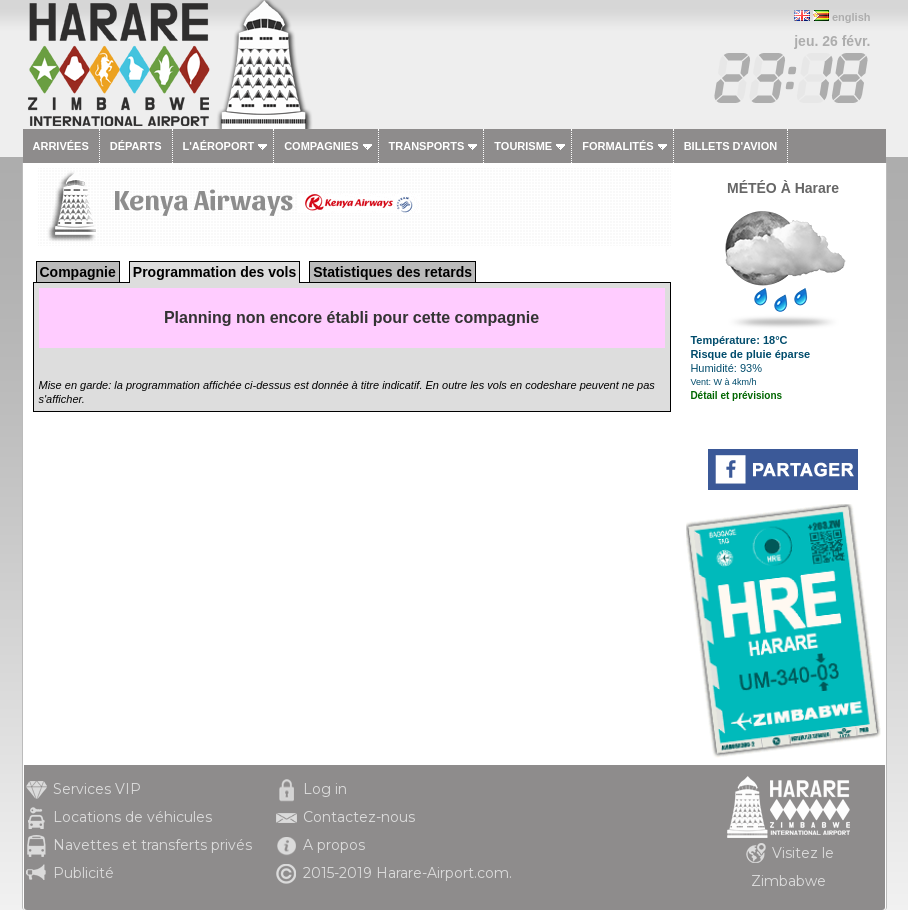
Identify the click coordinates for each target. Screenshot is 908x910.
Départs (136, 146)
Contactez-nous (359, 817)
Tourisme (523, 146)
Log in (325, 789)
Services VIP (97, 789)
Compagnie (78, 272)
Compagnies (321, 146)
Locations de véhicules (132, 817)
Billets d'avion (730, 146)
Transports (427, 146)
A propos (334, 845)
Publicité (83, 873)
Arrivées (61, 146)
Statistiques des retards (392, 272)
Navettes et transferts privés (152, 845)
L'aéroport (219, 146)
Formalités (618, 146)
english (851, 17)
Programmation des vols (214, 272)
